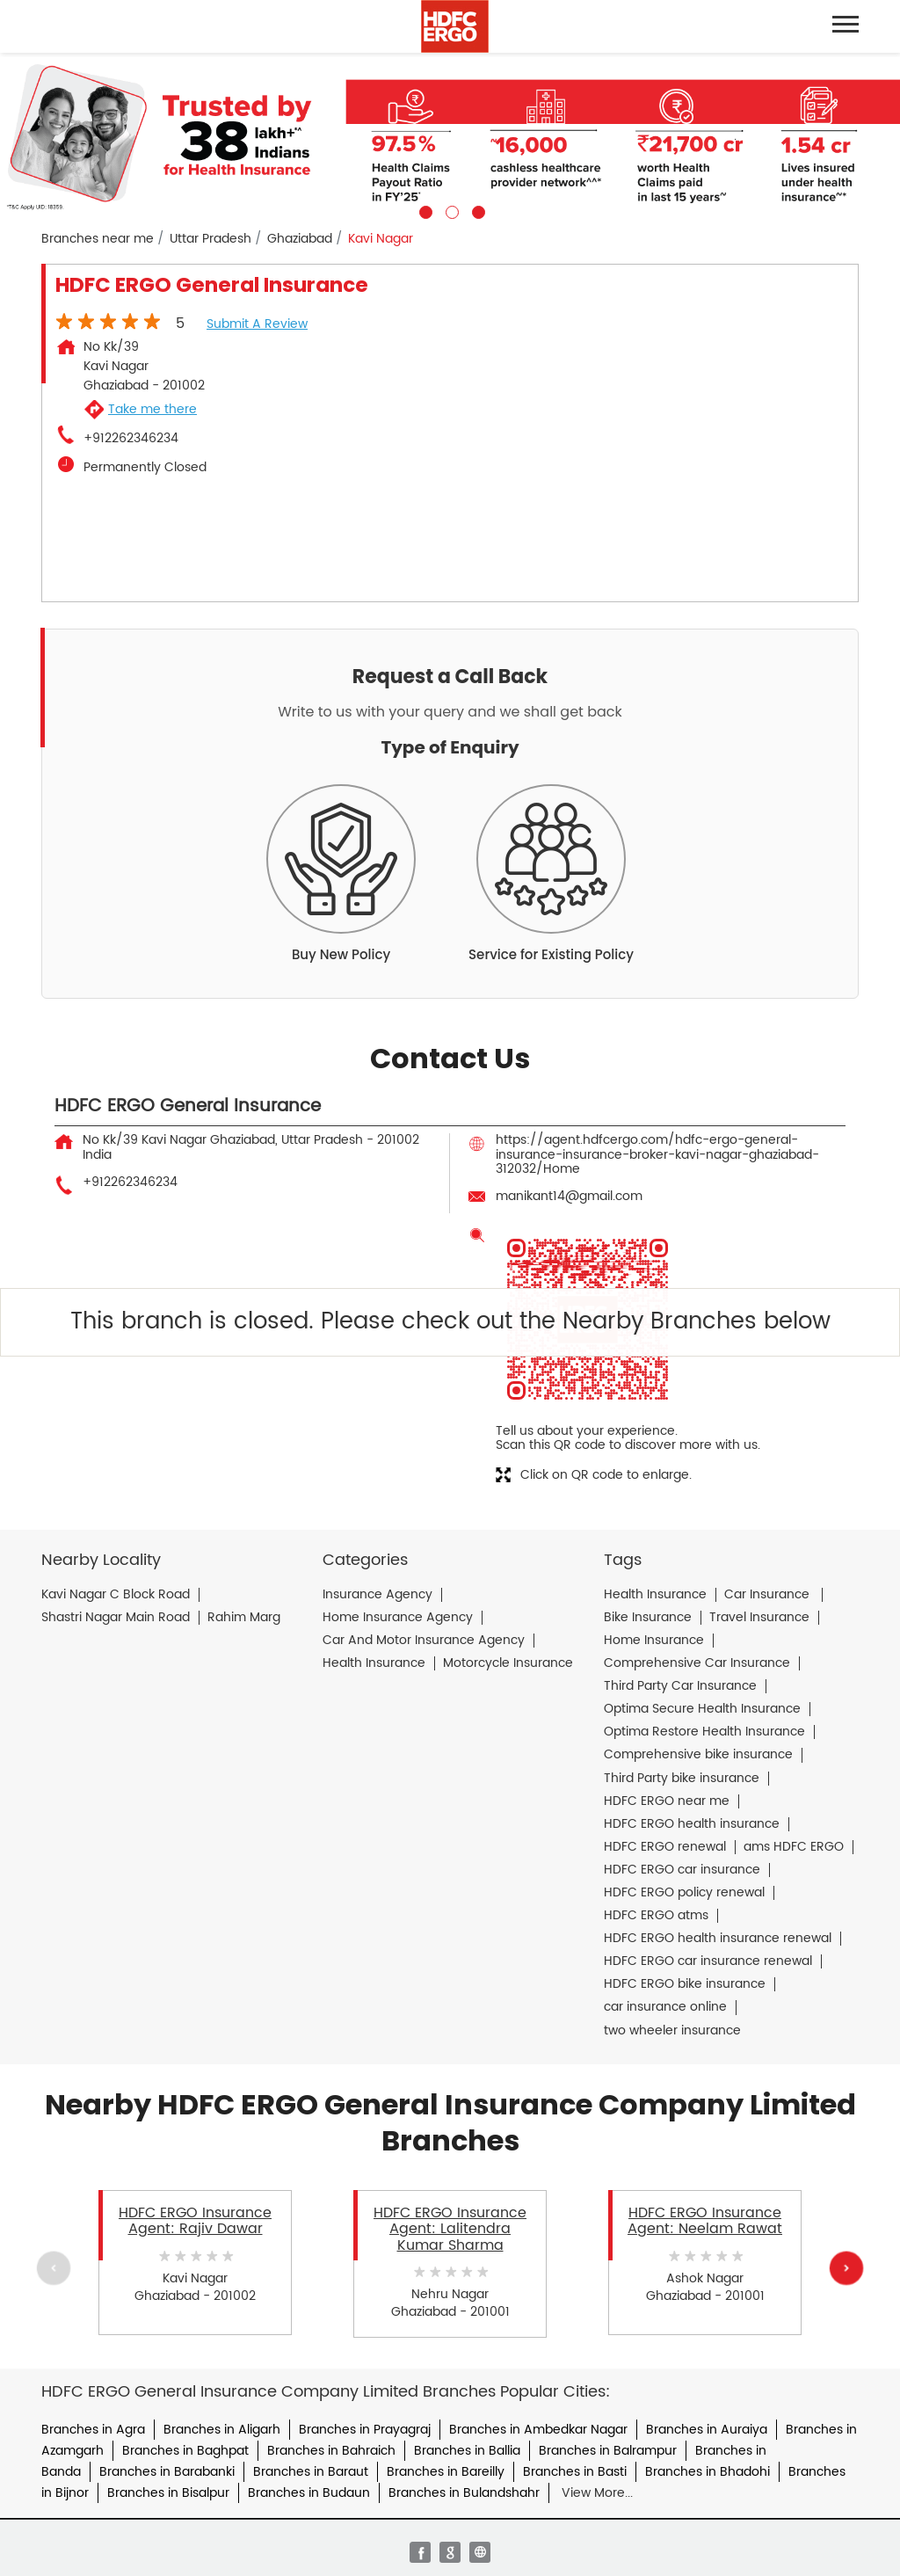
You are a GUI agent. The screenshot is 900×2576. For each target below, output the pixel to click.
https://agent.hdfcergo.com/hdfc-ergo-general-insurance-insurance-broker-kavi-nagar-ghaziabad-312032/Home (657, 1154)
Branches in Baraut (310, 2472)
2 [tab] (450, 210)
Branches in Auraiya (706, 2430)
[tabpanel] (450, 136)
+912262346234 (130, 438)
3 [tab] (476, 210)
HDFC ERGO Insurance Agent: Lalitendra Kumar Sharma (450, 2229)
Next (846, 2268)
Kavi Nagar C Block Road (115, 1595)
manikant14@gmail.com (569, 1196)
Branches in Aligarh (221, 2430)
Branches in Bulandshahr (464, 2493)
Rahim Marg (243, 1618)
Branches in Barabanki (167, 2472)
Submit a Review (257, 324)
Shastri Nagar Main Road (115, 1618)
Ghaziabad (299, 239)
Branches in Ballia (467, 2451)
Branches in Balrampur (608, 2451)
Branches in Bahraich (331, 2451)
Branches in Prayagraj (365, 2430)
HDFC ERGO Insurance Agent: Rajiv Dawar (195, 2220)
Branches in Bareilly (445, 2472)
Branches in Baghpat (185, 2451)
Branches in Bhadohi (707, 2472)
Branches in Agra (93, 2430)
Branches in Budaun (309, 2493)
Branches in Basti (575, 2472)
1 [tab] (423, 210)
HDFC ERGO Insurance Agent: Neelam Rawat (705, 2220)
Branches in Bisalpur (168, 2493)
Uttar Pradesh (210, 239)
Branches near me (97, 239)
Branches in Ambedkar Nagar (538, 2430)
